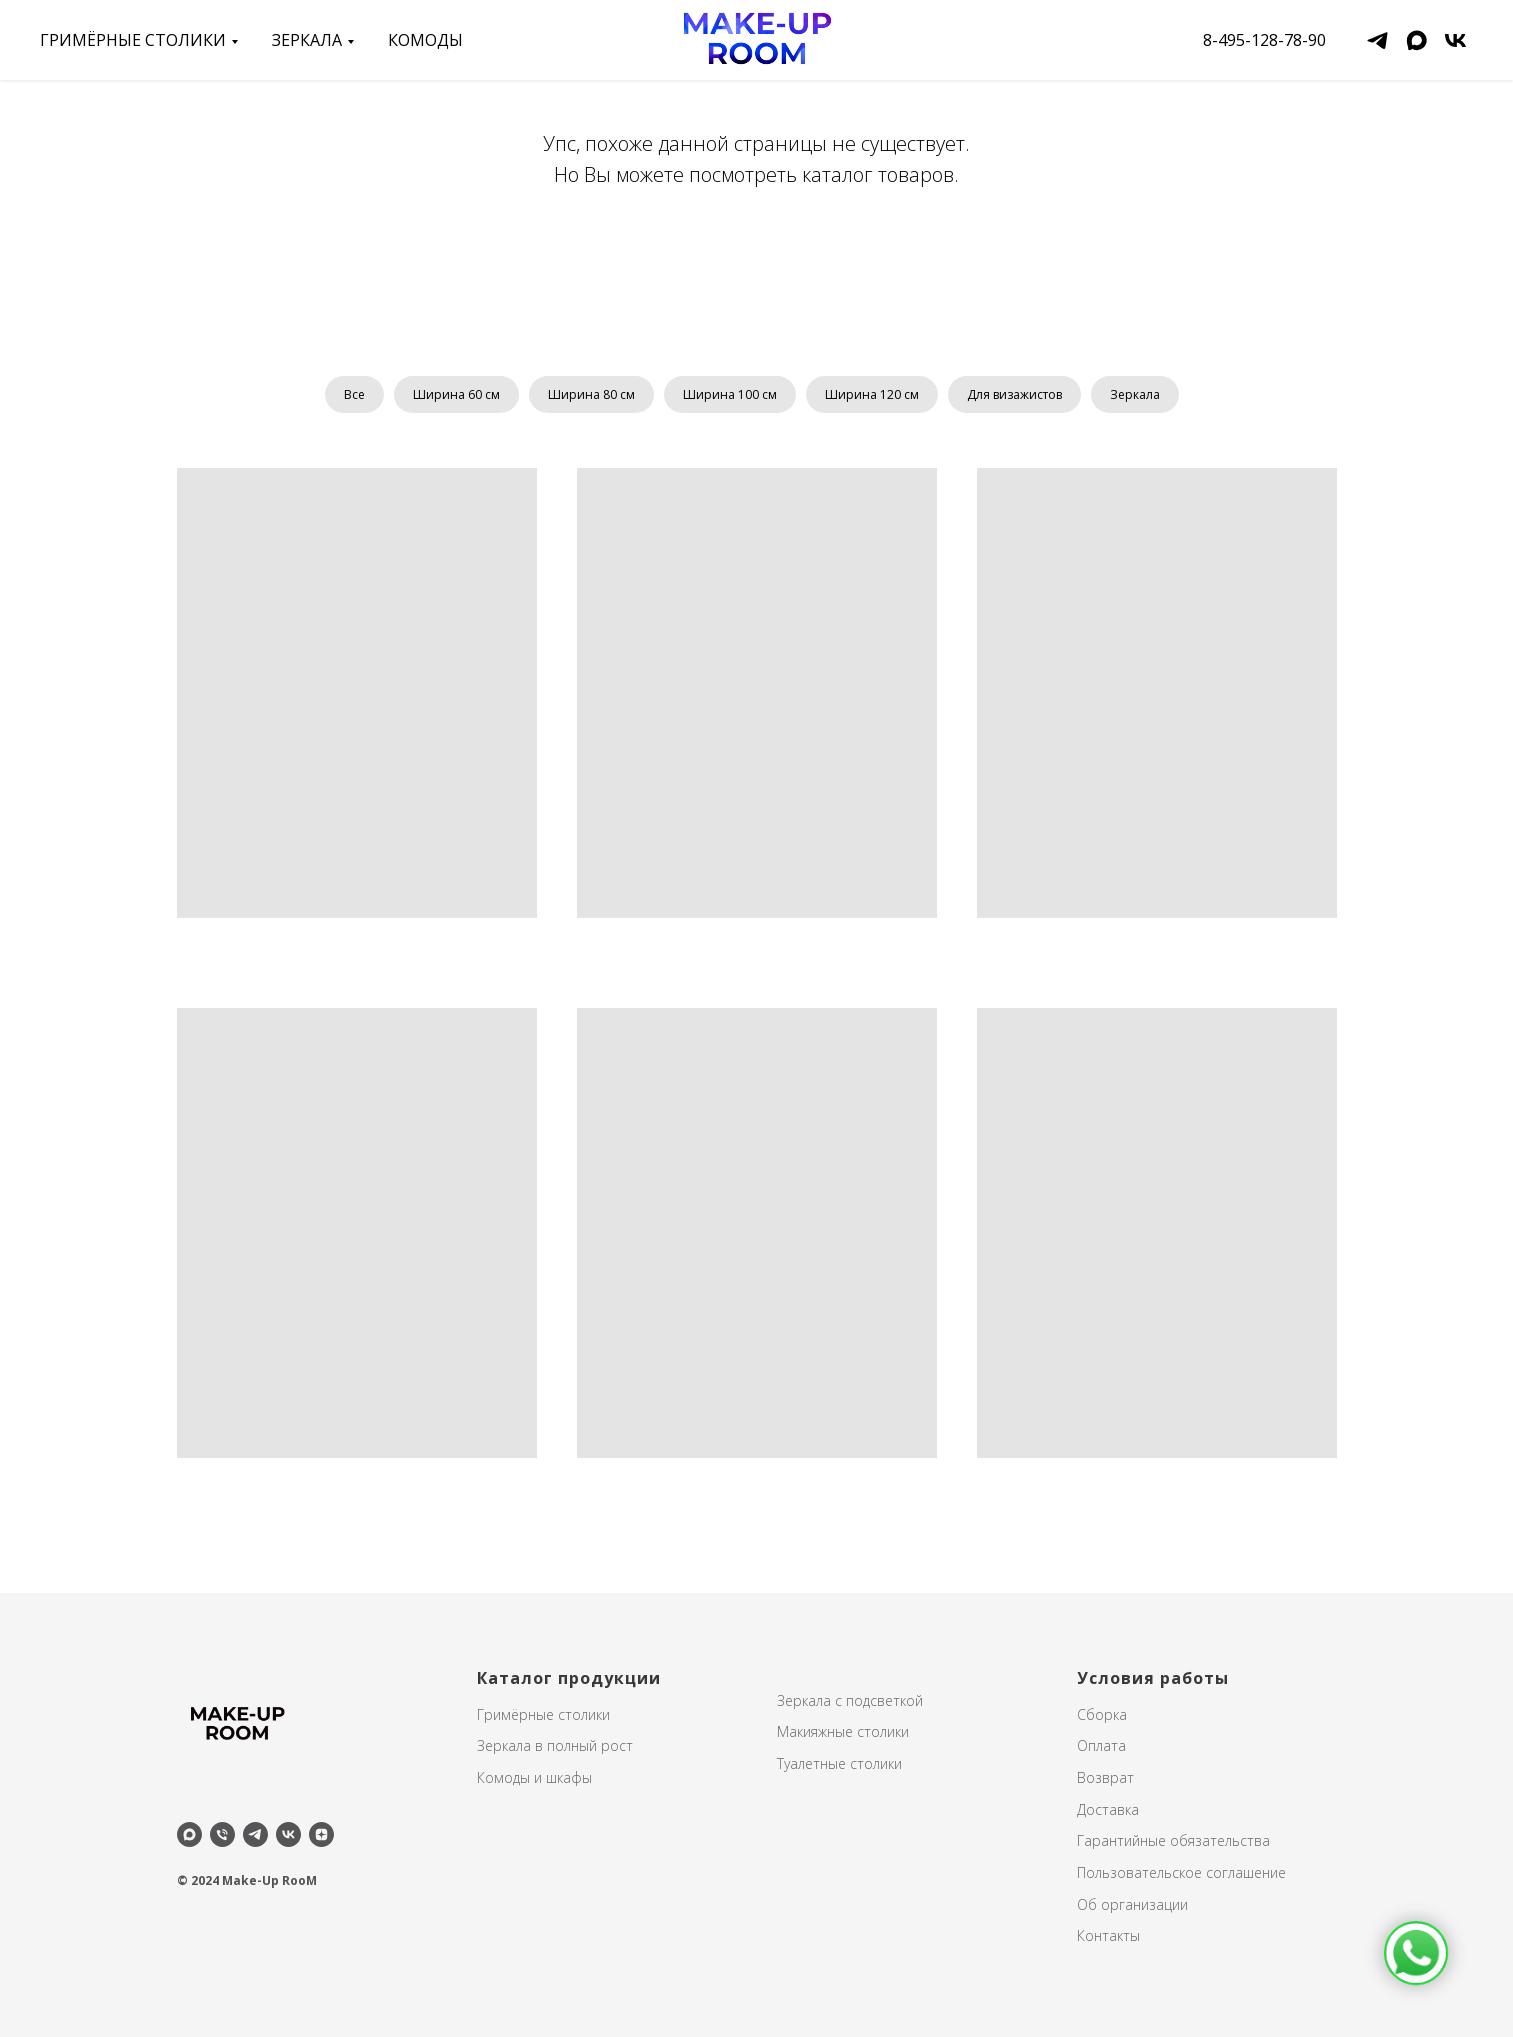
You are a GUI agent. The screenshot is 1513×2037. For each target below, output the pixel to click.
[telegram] (1377, 40)
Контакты (1108, 1935)
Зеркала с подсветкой (850, 1700)
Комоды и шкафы (534, 1777)
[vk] (1455, 40)
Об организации (1132, 1904)
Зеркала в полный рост (555, 1745)
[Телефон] (222, 1834)
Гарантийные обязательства (1173, 1840)
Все (354, 394)
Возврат (1105, 1777)
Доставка (1108, 1809)
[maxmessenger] (1416, 40)
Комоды (425, 40)
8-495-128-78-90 (1264, 40)
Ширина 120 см (872, 394)
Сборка (1102, 1714)
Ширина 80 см (591, 394)
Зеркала (1135, 394)
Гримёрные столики (133, 40)
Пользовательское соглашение (1181, 1872)
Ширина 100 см (730, 394)
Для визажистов (1014, 394)
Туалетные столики (839, 1763)
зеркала (307, 40)
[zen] (321, 1834)
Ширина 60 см (456, 394)
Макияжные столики (843, 1731)
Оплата (1101, 1745)
